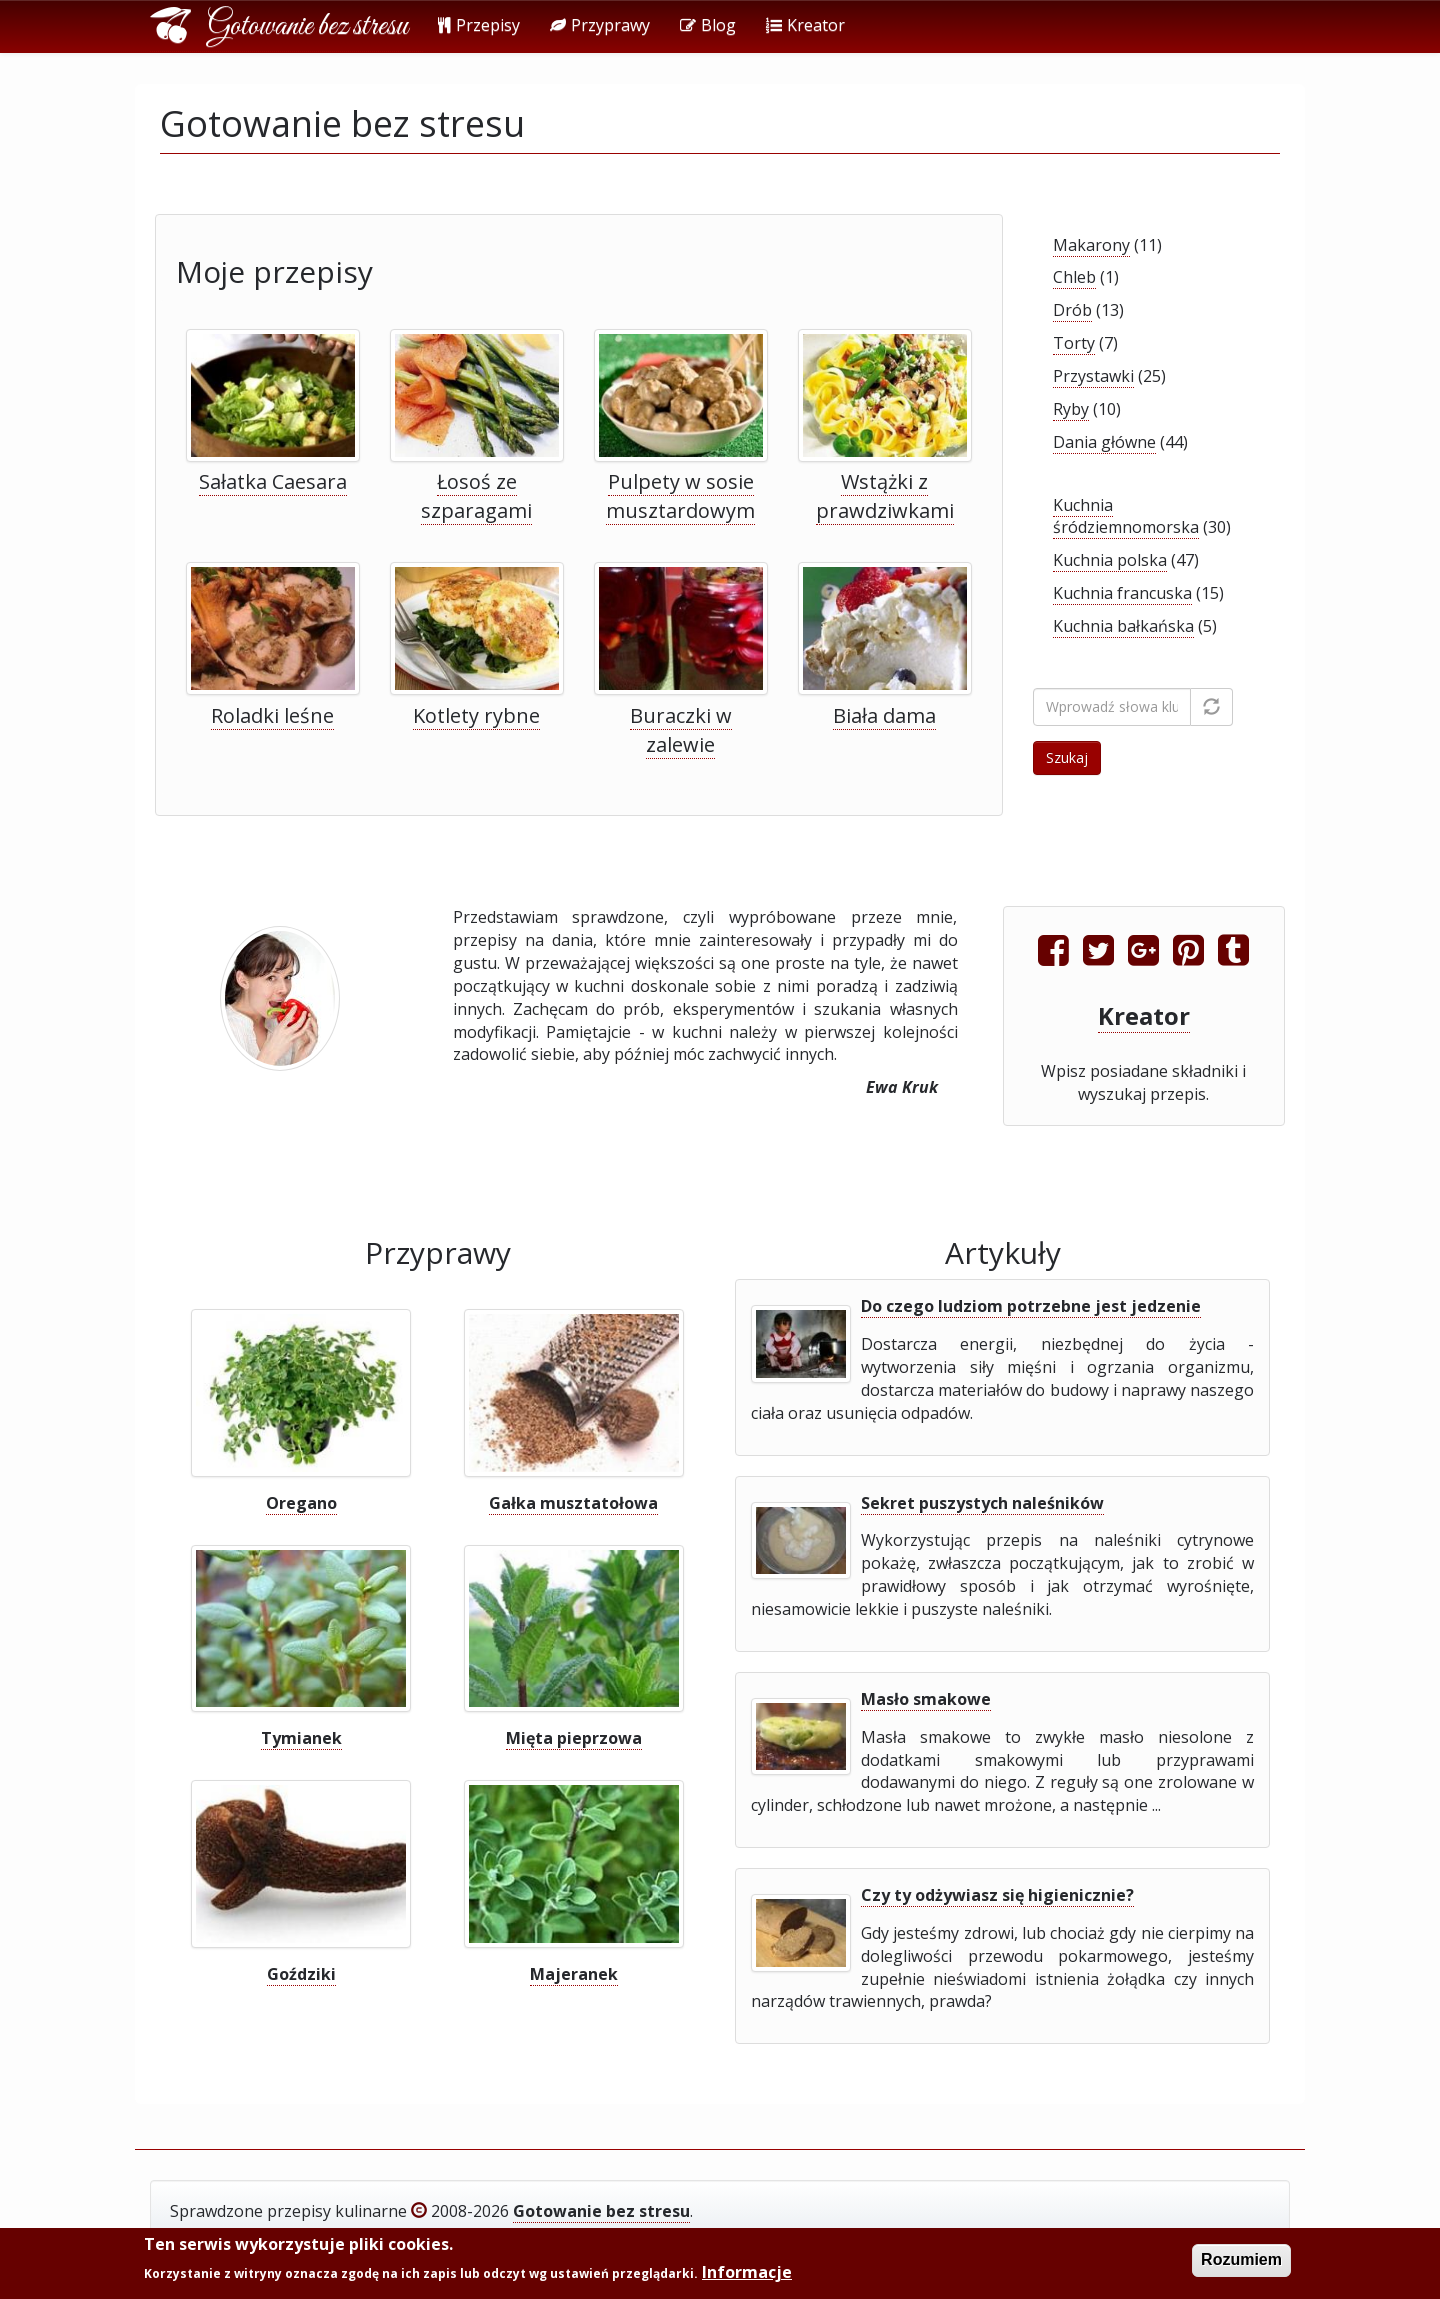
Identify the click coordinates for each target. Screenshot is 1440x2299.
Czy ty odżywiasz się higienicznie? (997, 1895)
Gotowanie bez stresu (307, 27)
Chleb (1074, 277)
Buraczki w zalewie (681, 730)
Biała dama (884, 715)
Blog (708, 25)
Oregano (301, 1503)
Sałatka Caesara (273, 481)
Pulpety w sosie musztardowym (680, 496)
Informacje (747, 2274)
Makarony (1091, 245)
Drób (1072, 310)
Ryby (1071, 409)
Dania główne (1104, 442)
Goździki (301, 1974)
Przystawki (1093, 376)
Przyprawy (600, 25)
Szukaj (1067, 757)
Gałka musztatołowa (573, 1503)
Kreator (805, 25)
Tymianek (301, 1738)
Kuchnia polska (1110, 560)
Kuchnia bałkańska (1123, 626)
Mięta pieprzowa (574, 1738)
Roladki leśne (272, 715)
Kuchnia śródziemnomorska (1126, 516)
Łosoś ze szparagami (476, 496)
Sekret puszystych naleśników (982, 1503)
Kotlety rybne (476, 715)
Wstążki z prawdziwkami (885, 496)
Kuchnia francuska (1122, 593)
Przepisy (479, 25)
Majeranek (574, 1974)
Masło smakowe (926, 1699)
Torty (1074, 343)
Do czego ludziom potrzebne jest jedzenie (1031, 1306)
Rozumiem (1241, 2262)
